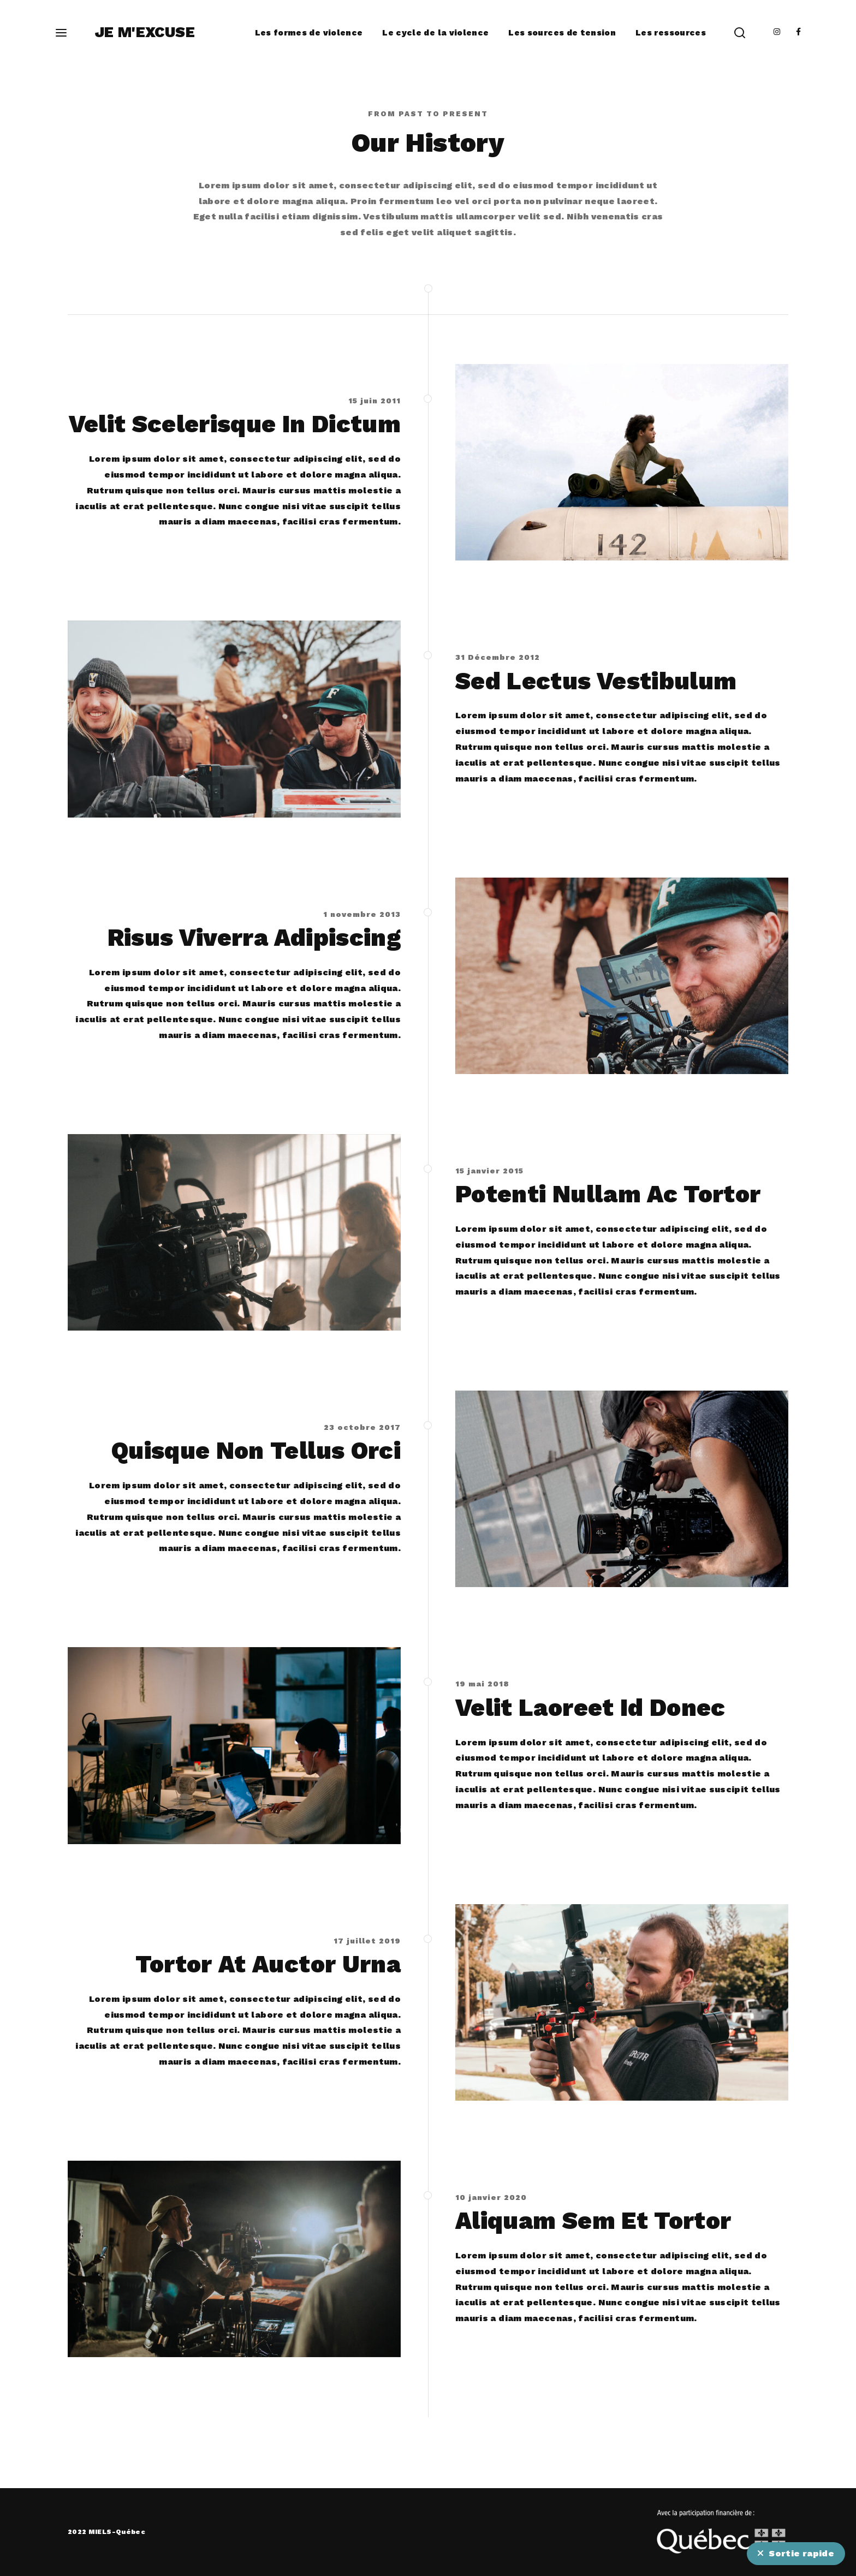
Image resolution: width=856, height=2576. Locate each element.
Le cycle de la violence (435, 33)
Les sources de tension (562, 33)
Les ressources (670, 33)
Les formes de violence (309, 33)
